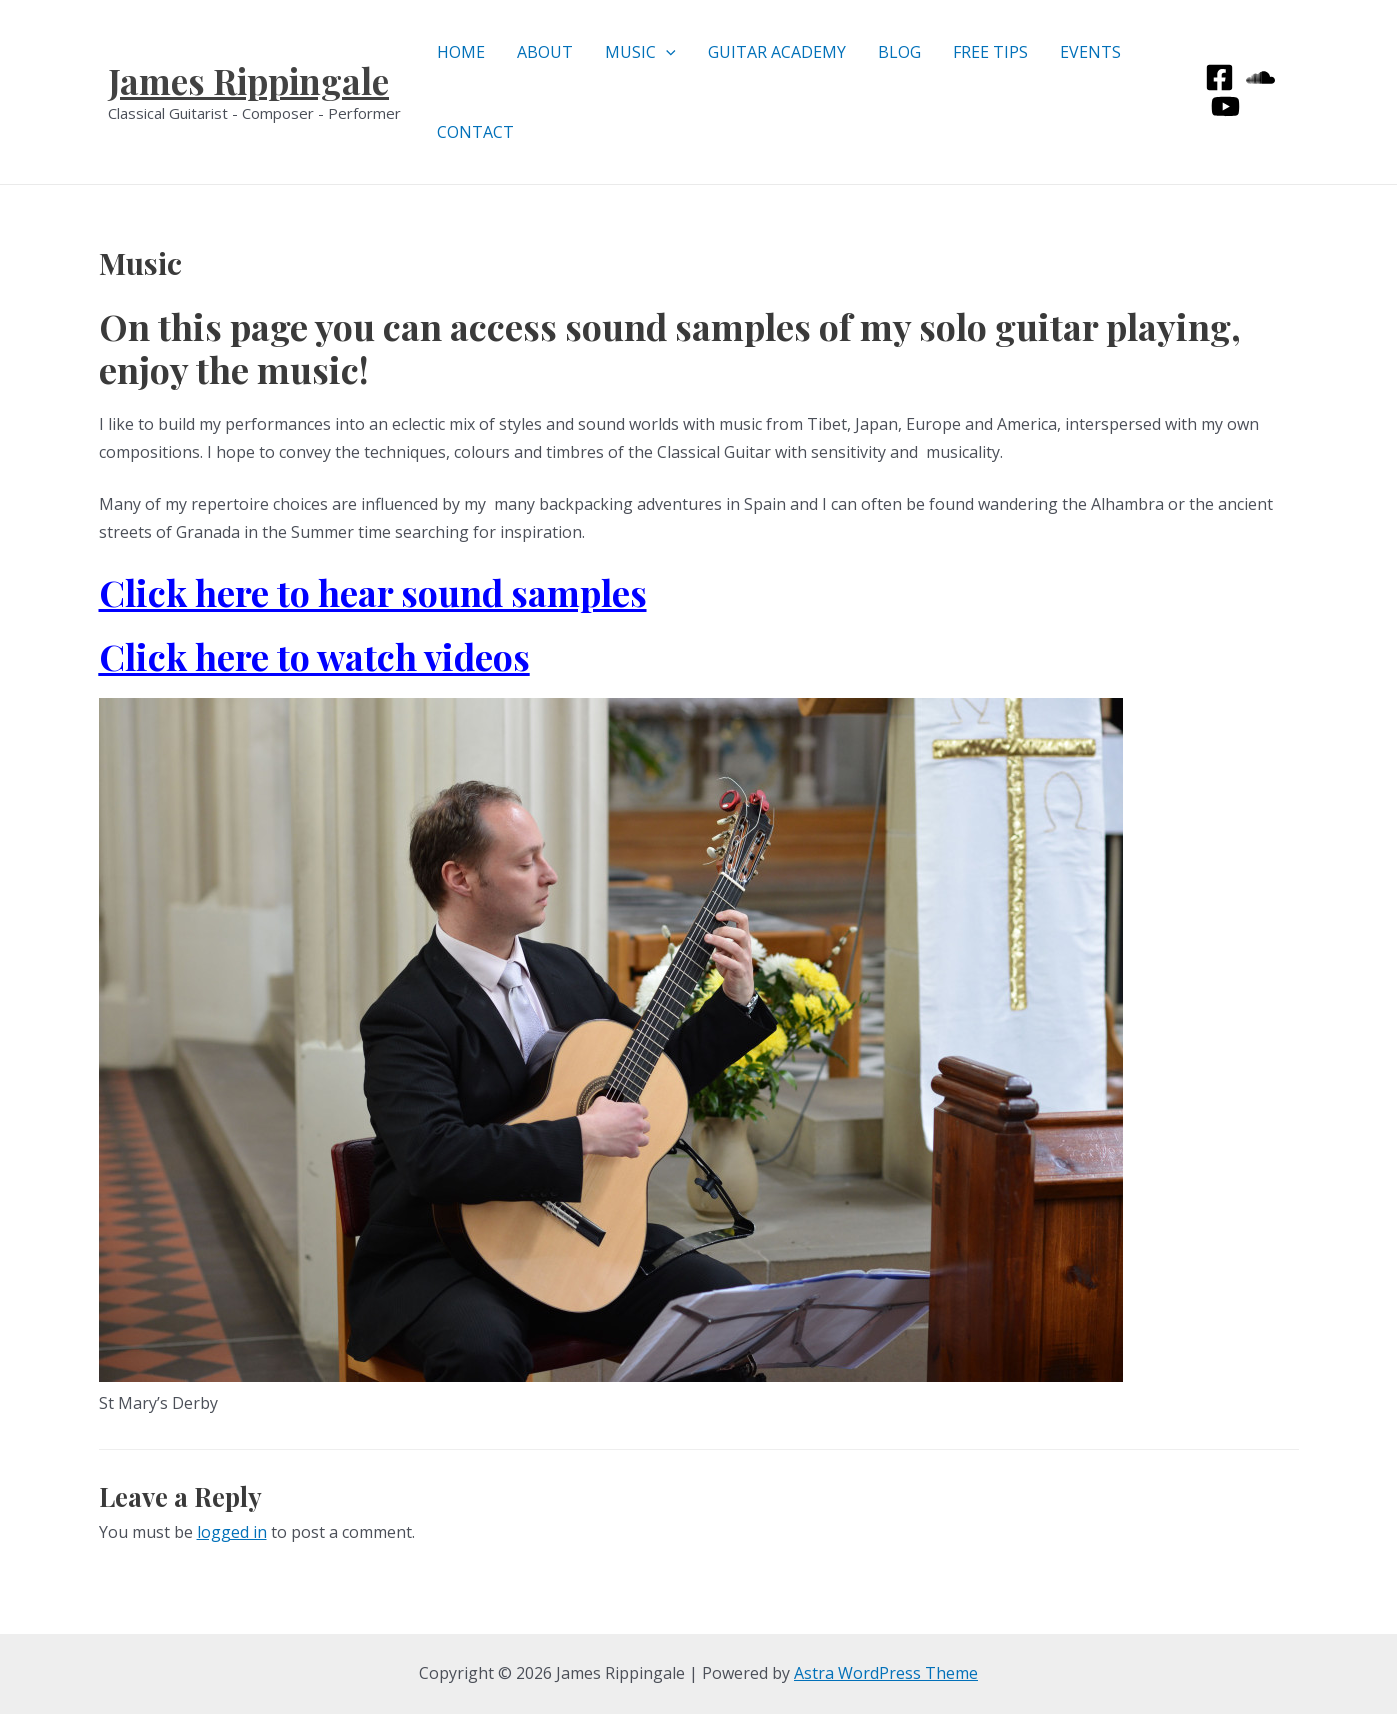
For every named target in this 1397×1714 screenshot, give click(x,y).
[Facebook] (1219, 77)
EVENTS (1090, 52)
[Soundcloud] (1260, 77)
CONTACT (475, 132)
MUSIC (640, 52)
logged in (232, 1532)
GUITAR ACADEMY (777, 52)
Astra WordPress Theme (886, 1673)
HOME (461, 52)
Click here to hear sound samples (373, 592)
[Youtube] (1225, 106)
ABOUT (545, 52)
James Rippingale (248, 80)
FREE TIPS (990, 52)
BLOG (899, 52)
